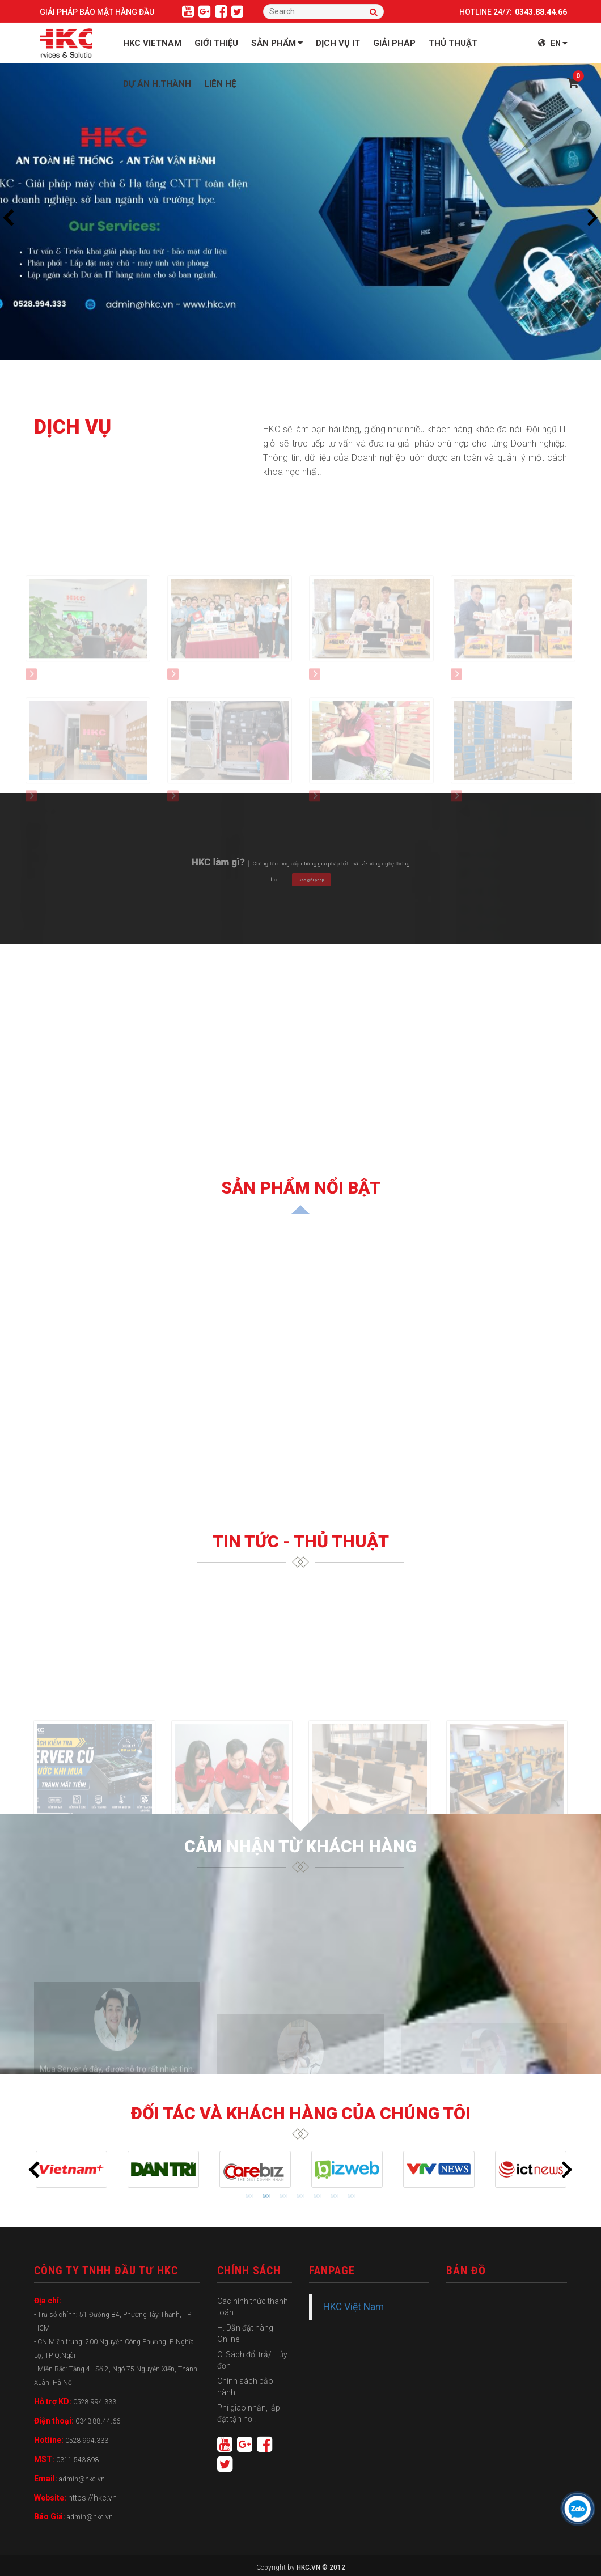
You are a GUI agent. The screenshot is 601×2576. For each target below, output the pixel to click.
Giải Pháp (394, 43)
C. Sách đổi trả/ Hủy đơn (252, 2360)
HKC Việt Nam (353, 2306)
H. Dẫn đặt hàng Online (245, 2333)
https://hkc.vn (92, 2497)
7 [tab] (351, 2196)
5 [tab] (317, 2196)
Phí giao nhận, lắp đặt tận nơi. (248, 2413)
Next (592, 217)
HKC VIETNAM (152, 43)
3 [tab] (283, 2196)
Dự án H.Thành (157, 84)
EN (553, 43)
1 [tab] (249, 2196)
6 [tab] (334, 2196)
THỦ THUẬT (453, 43)
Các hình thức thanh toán (252, 2307)
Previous (8, 217)
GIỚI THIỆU (216, 43)
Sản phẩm (277, 43)
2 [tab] (266, 2196)
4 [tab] (300, 2196)
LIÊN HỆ (220, 84)
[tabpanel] (71, 2169)
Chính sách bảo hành (245, 2386)
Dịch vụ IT (338, 43)
